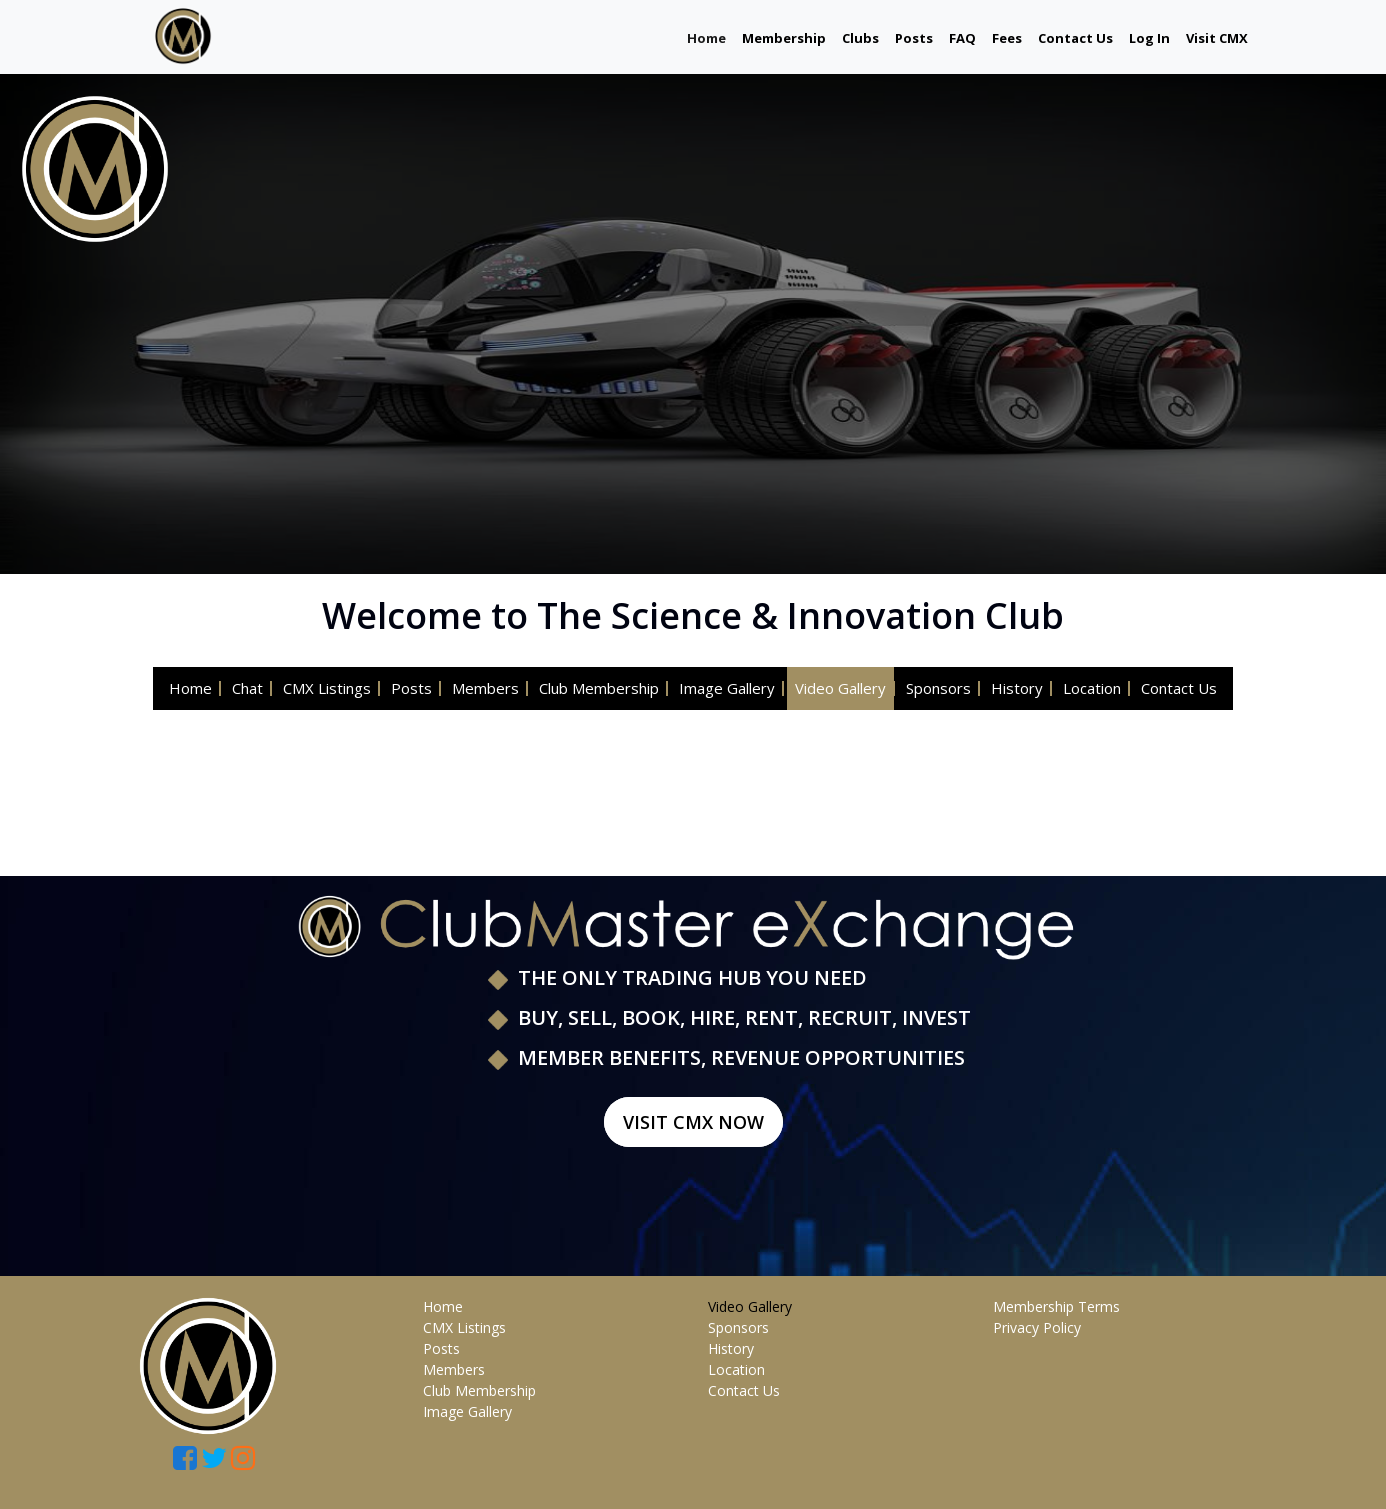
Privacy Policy (1037, 1327)
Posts (914, 38)
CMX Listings (327, 688)
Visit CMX (1217, 38)
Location (1092, 688)
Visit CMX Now (693, 1122)
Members (485, 688)
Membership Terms (1056, 1306)
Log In (1149, 38)
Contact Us (1075, 38)
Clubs (860, 38)
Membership (784, 38)
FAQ (962, 38)
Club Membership (599, 688)
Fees (1007, 38)
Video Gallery (840, 688)
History (1017, 688)
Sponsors (938, 688)
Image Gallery (727, 688)
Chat (247, 688)
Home (706, 37)
